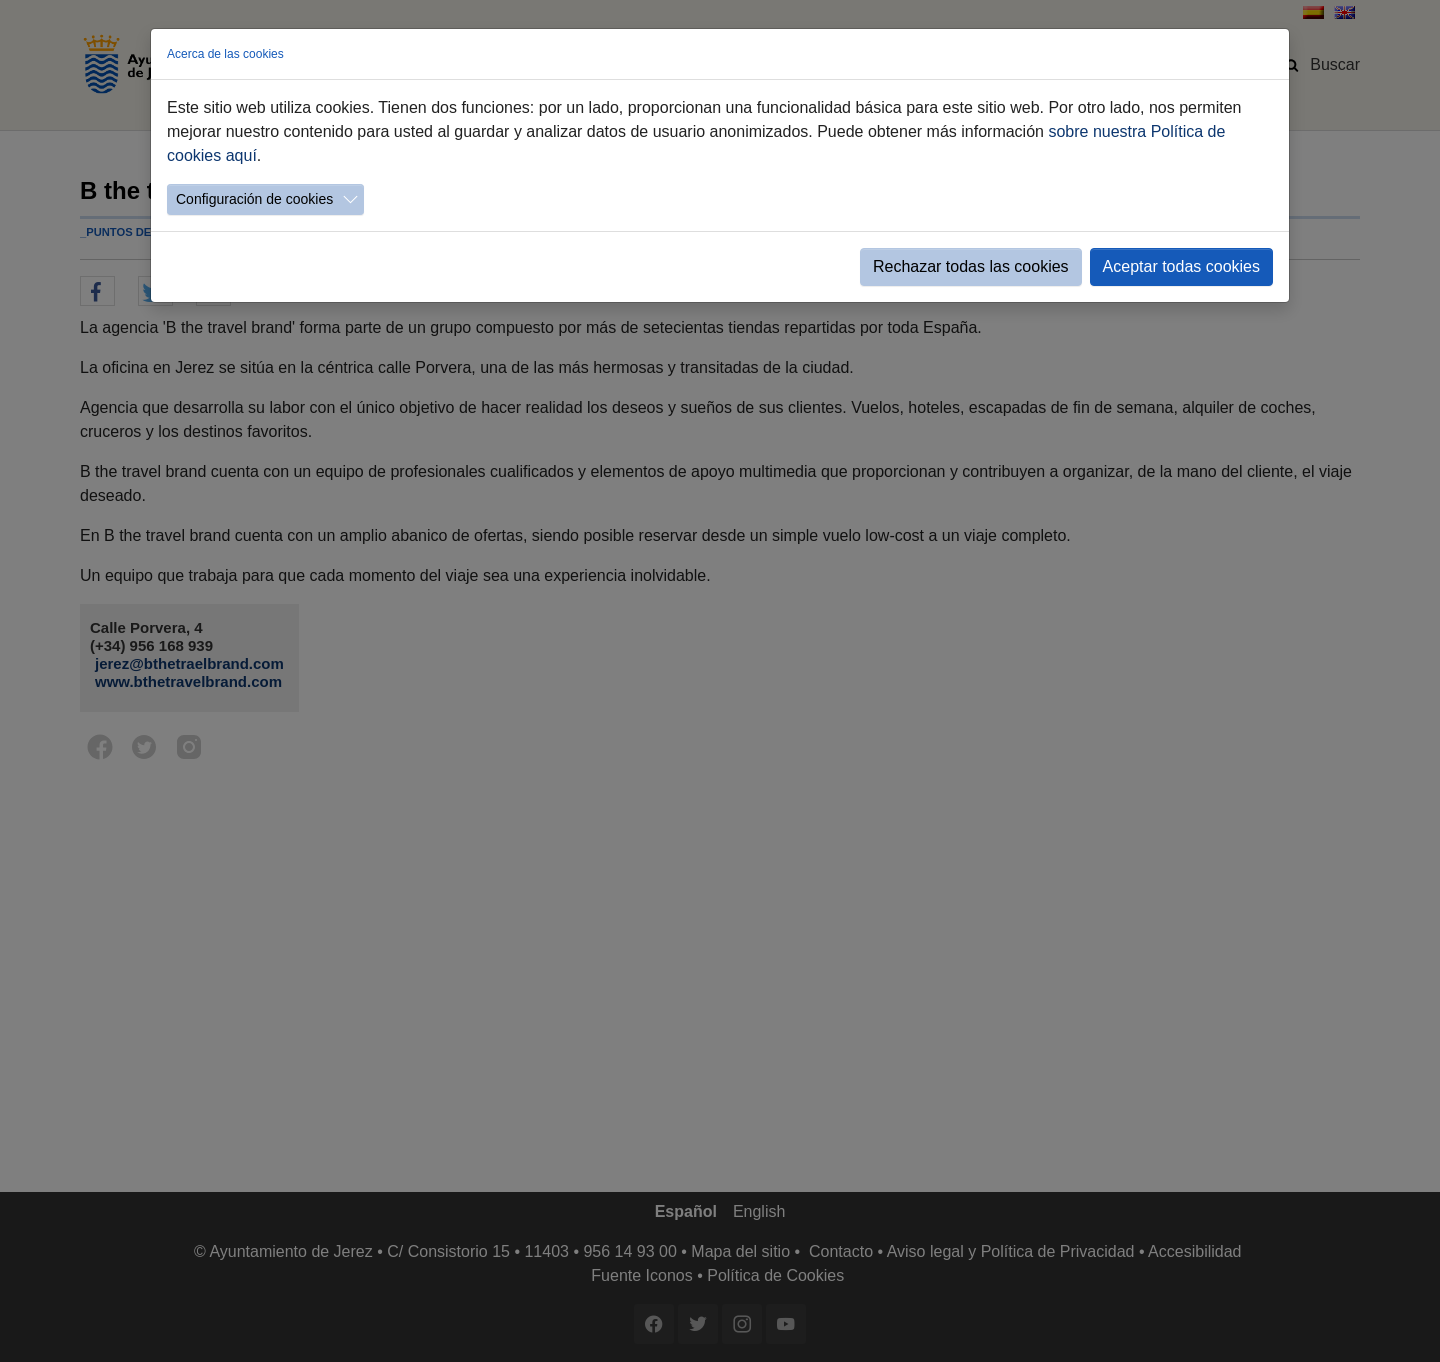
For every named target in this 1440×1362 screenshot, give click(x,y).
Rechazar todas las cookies (971, 266)
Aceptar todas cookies (1181, 266)
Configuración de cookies (254, 199)
